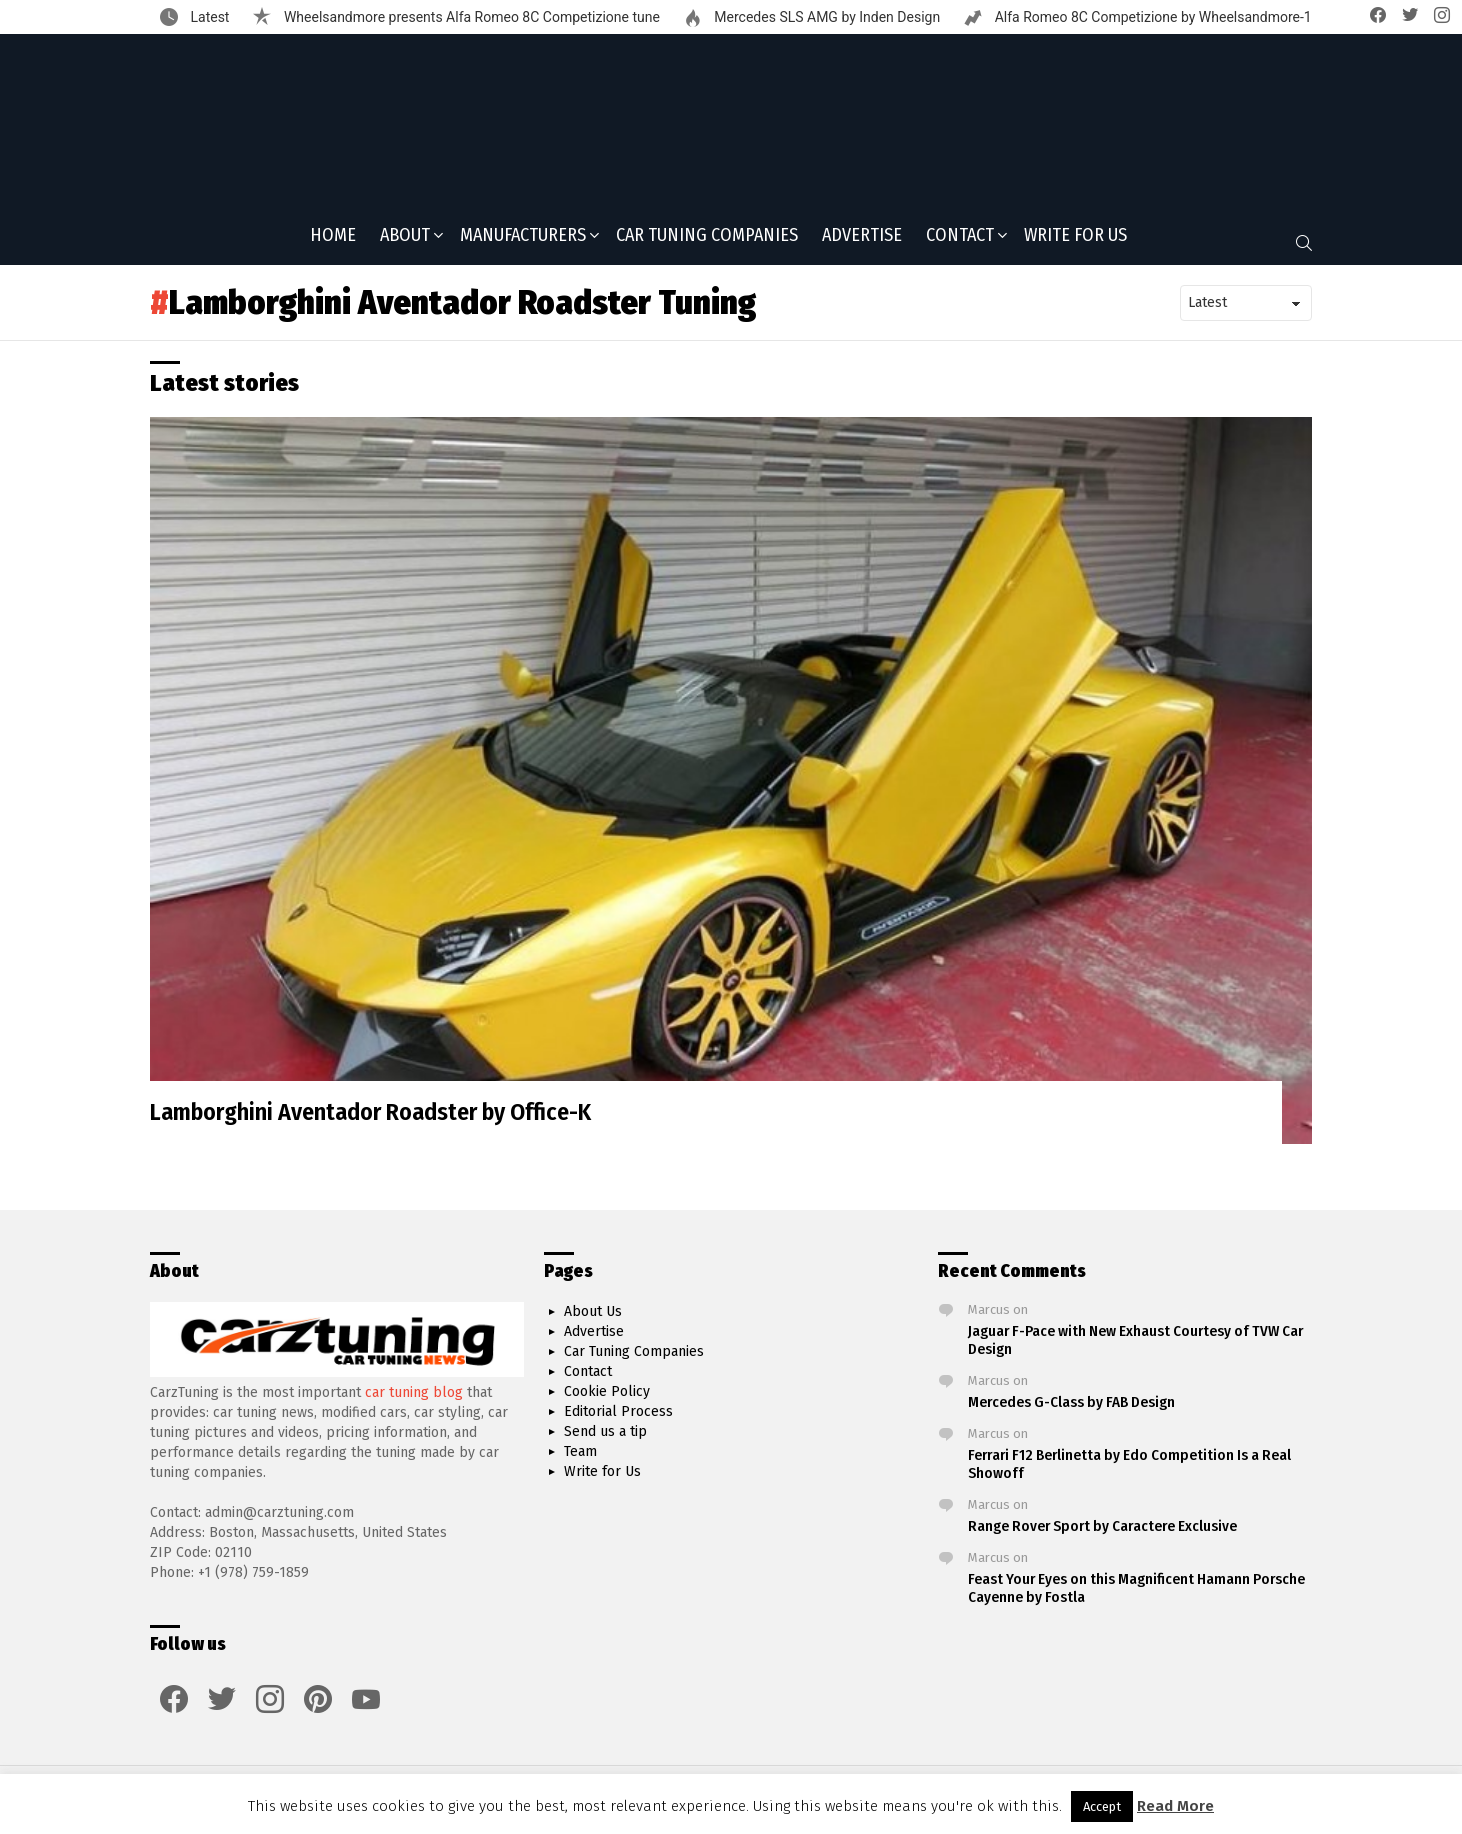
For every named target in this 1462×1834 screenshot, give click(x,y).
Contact (960, 243)
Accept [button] (1102, 1806)
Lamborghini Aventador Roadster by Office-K (370, 1119)
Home (333, 241)
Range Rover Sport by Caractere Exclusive (1102, 1527)
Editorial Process (618, 1412)
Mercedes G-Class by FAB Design (1071, 1403)
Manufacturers (523, 243)
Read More (1175, 1806)
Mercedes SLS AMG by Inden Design (825, 17)
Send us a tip (605, 1432)
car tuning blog (414, 1392)
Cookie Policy (607, 1392)
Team (580, 1452)
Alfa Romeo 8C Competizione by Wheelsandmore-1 (1151, 17)
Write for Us (1075, 241)
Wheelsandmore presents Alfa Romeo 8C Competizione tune (469, 17)
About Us (593, 1312)
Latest (208, 17)
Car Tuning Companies (707, 241)
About (405, 243)
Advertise (862, 241)
